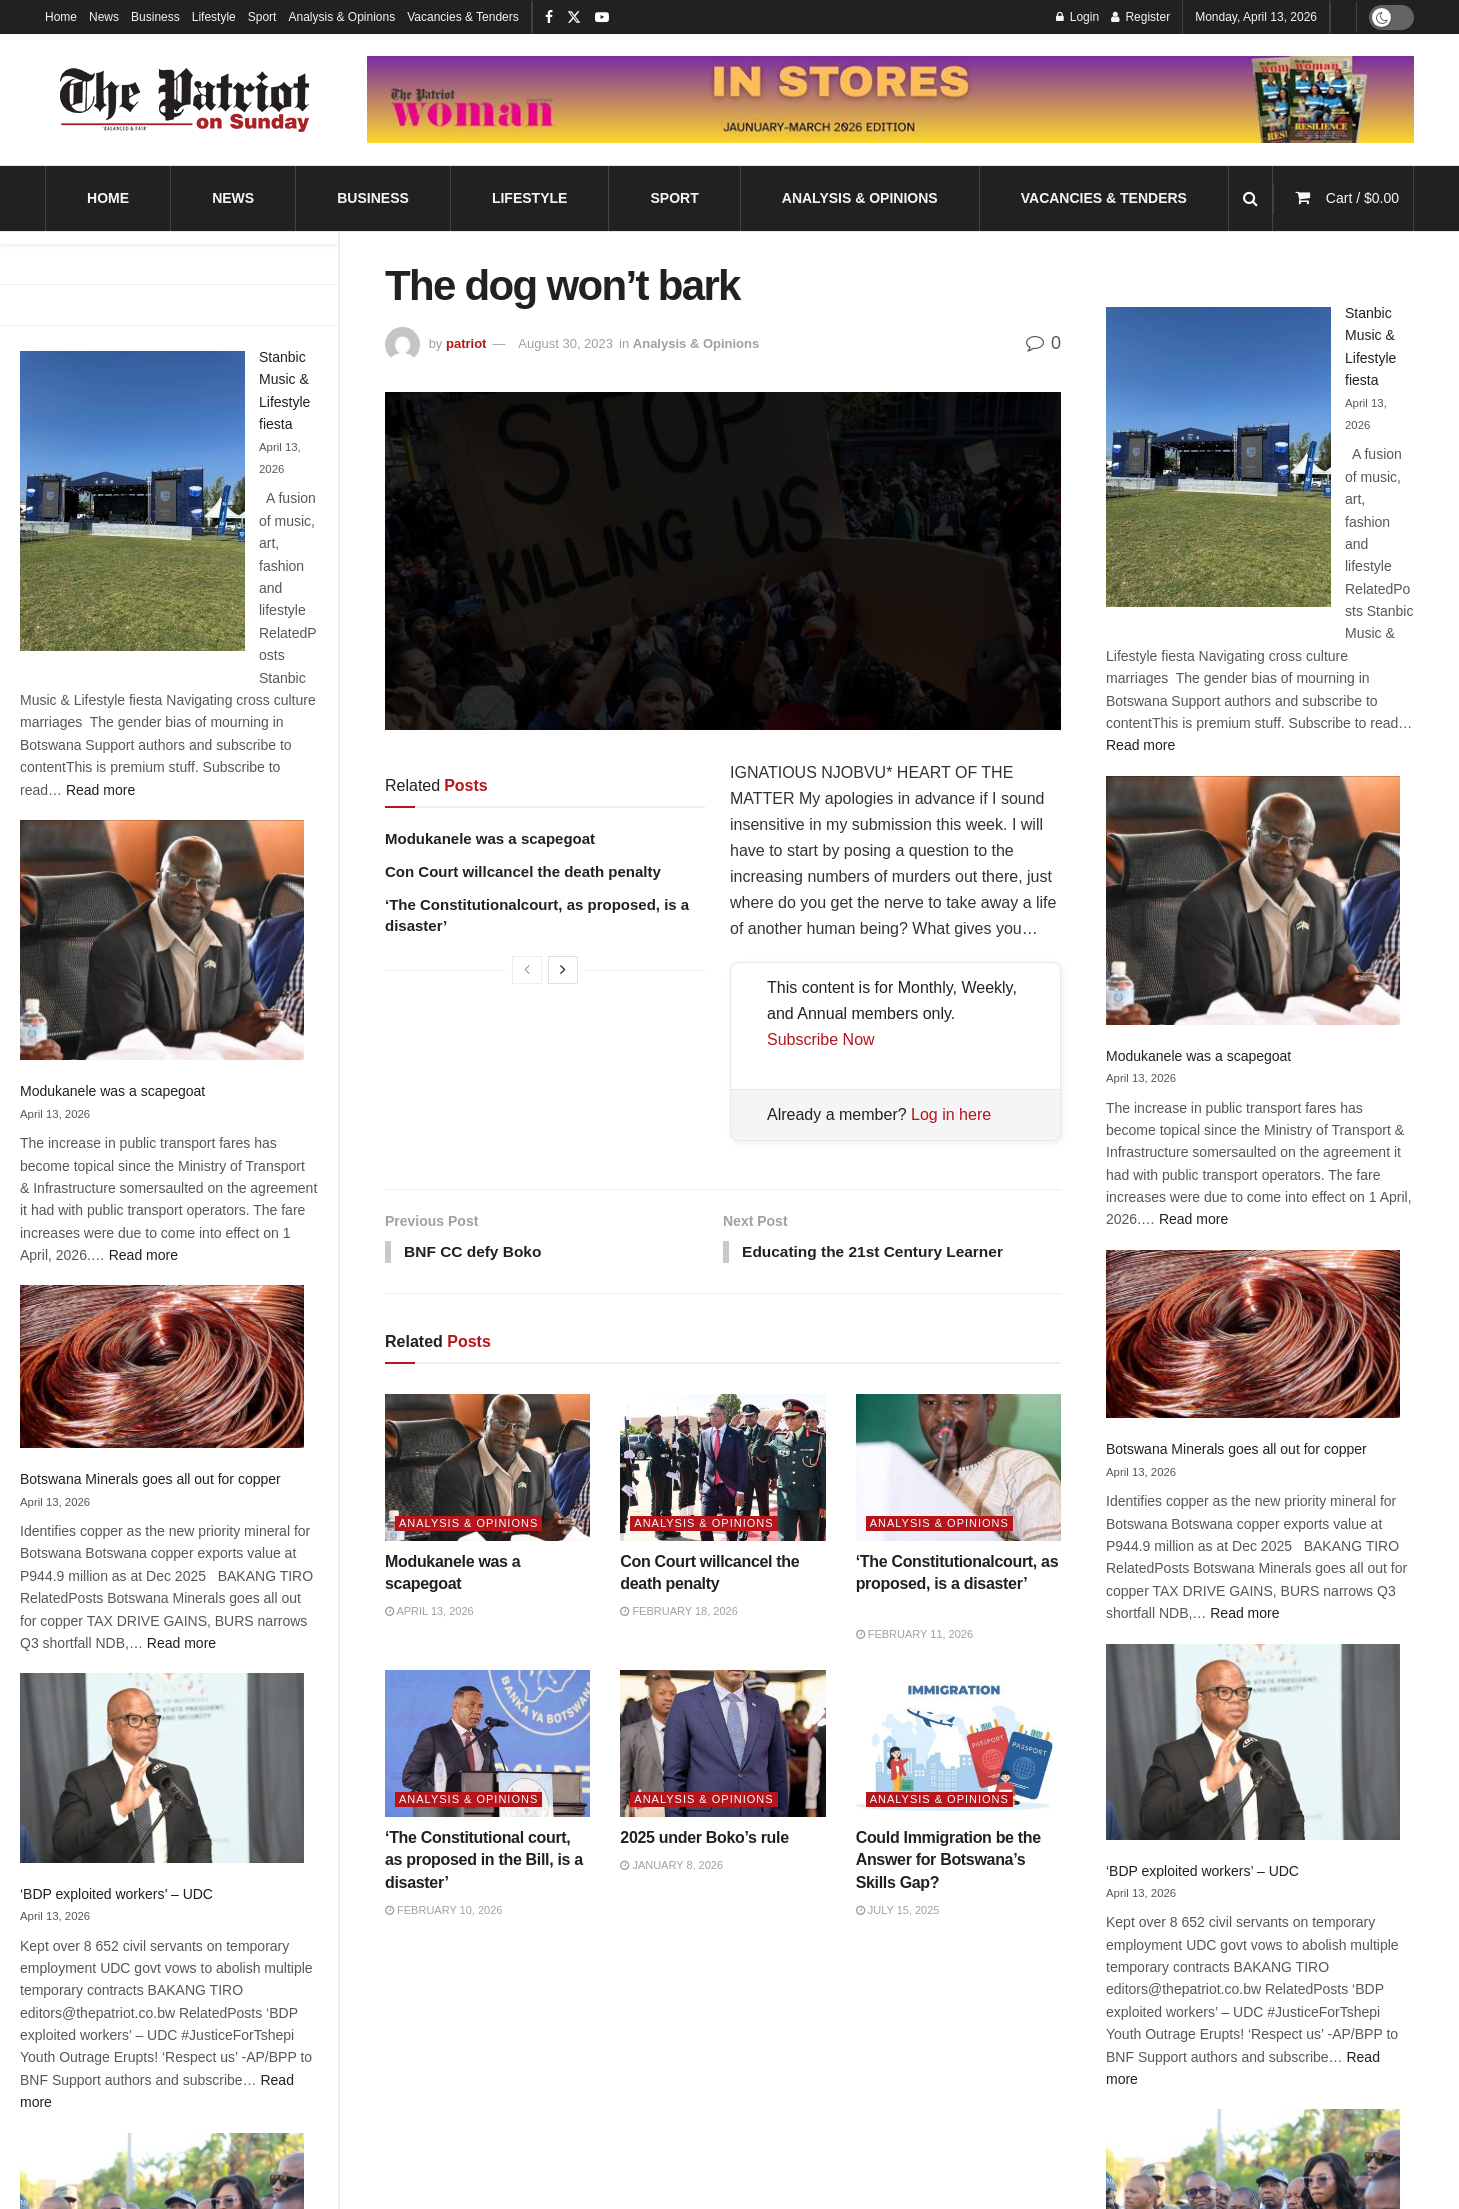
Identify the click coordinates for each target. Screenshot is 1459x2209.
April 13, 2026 (429, 1613)
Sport (262, 17)
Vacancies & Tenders (463, 17)
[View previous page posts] (527, 970)
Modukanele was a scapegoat (112, 1091)
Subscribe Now (821, 1039)
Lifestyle (214, 17)
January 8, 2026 (671, 1867)
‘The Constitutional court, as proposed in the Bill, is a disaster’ (484, 1862)
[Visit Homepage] (185, 100)
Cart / (1362, 198)
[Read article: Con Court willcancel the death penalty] (722, 1468)
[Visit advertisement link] (890, 99)
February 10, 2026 (443, 1912)
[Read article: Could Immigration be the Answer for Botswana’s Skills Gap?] (958, 1745)
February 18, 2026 (678, 1613)
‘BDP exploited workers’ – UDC (116, 1894)
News (104, 17)
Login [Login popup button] (1077, 17)
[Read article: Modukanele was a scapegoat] (487, 1468)
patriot (466, 343)
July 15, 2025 (898, 1912)
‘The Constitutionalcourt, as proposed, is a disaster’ (957, 1585)
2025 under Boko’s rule (704, 1839)
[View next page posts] (563, 970)
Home (61, 17)
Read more (100, 790)
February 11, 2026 (914, 1635)
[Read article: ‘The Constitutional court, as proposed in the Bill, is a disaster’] (487, 1745)
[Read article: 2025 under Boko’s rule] (722, 1745)
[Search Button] (1250, 198)
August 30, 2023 (565, 343)
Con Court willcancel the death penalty (523, 871)
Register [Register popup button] (1140, 17)
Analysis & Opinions (341, 17)
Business (155, 17)
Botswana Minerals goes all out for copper (150, 1479)
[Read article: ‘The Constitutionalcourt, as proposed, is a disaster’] (958, 1468)
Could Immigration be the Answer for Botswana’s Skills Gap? (948, 1862)
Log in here (951, 1114)
